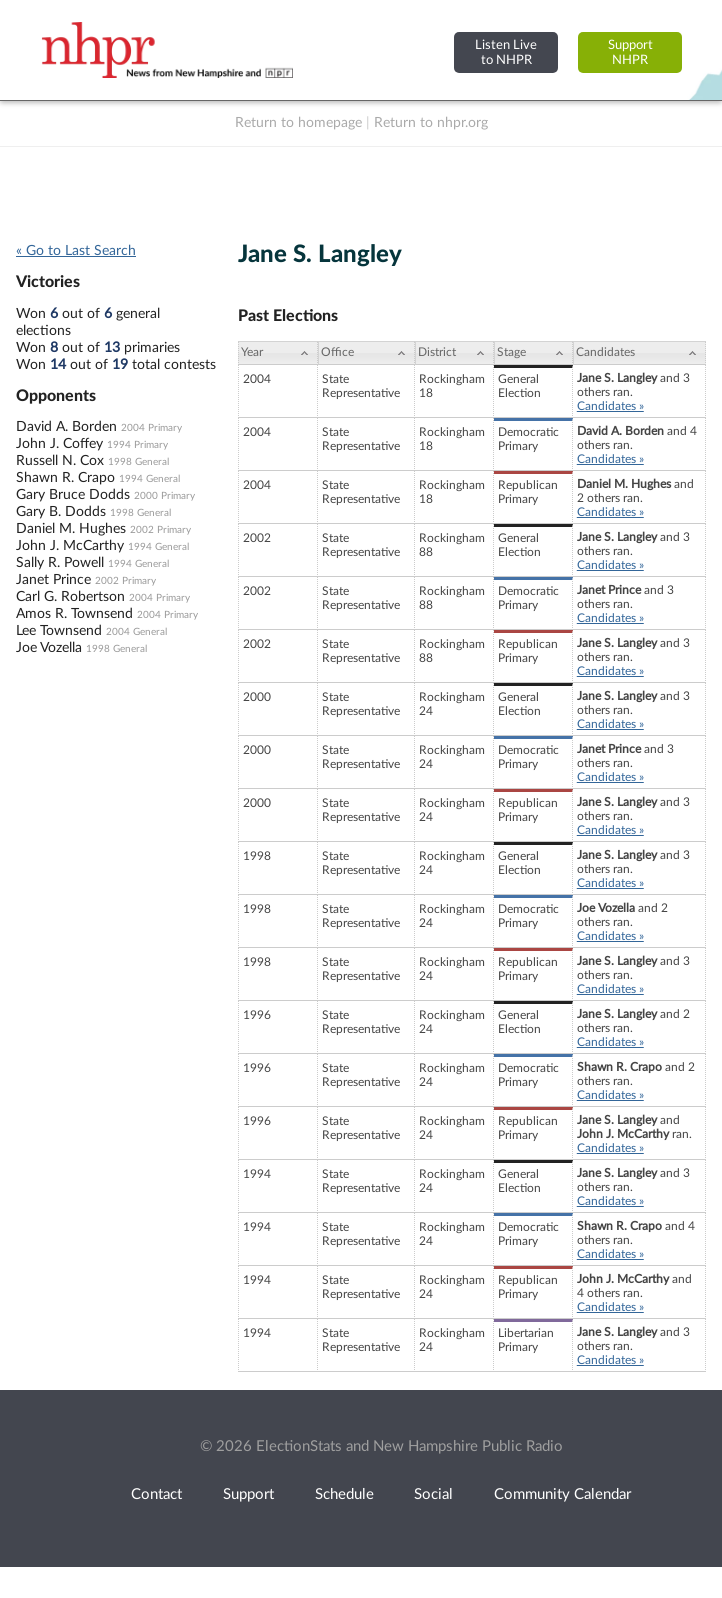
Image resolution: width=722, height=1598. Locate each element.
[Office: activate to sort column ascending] (366, 353)
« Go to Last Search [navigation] (76, 251)
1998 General (138, 462)
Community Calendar (562, 1494)
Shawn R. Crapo (65, 478)
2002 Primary (160, 530)
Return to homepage (298, 123)
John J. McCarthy (70, 546)
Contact (156, 1494)
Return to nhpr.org (431, 123)
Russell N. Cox (60, 461)
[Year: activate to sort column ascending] (278, 353)
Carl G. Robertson (70, 597)
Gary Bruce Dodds (73, 495)
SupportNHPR (630, 52)
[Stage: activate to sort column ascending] (533, 353)
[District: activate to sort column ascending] (454, 353)
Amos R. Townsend (74, 614)
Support (248, 1494)
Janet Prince (53, 580)
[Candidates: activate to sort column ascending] (639, 353)
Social (433, 1494)
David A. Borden (66, 427)
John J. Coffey (59, 444)
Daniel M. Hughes (71, 529)
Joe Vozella (49, 648)
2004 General (136, 632)
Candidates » (610, 406)
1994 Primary (137, 445)
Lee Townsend (59, 631)
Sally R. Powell (60, 563)
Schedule (344, 1494)
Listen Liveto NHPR (506, 52)
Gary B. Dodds (61, 512)
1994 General (149, 479)
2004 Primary (151, 428)
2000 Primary (164, 496)
